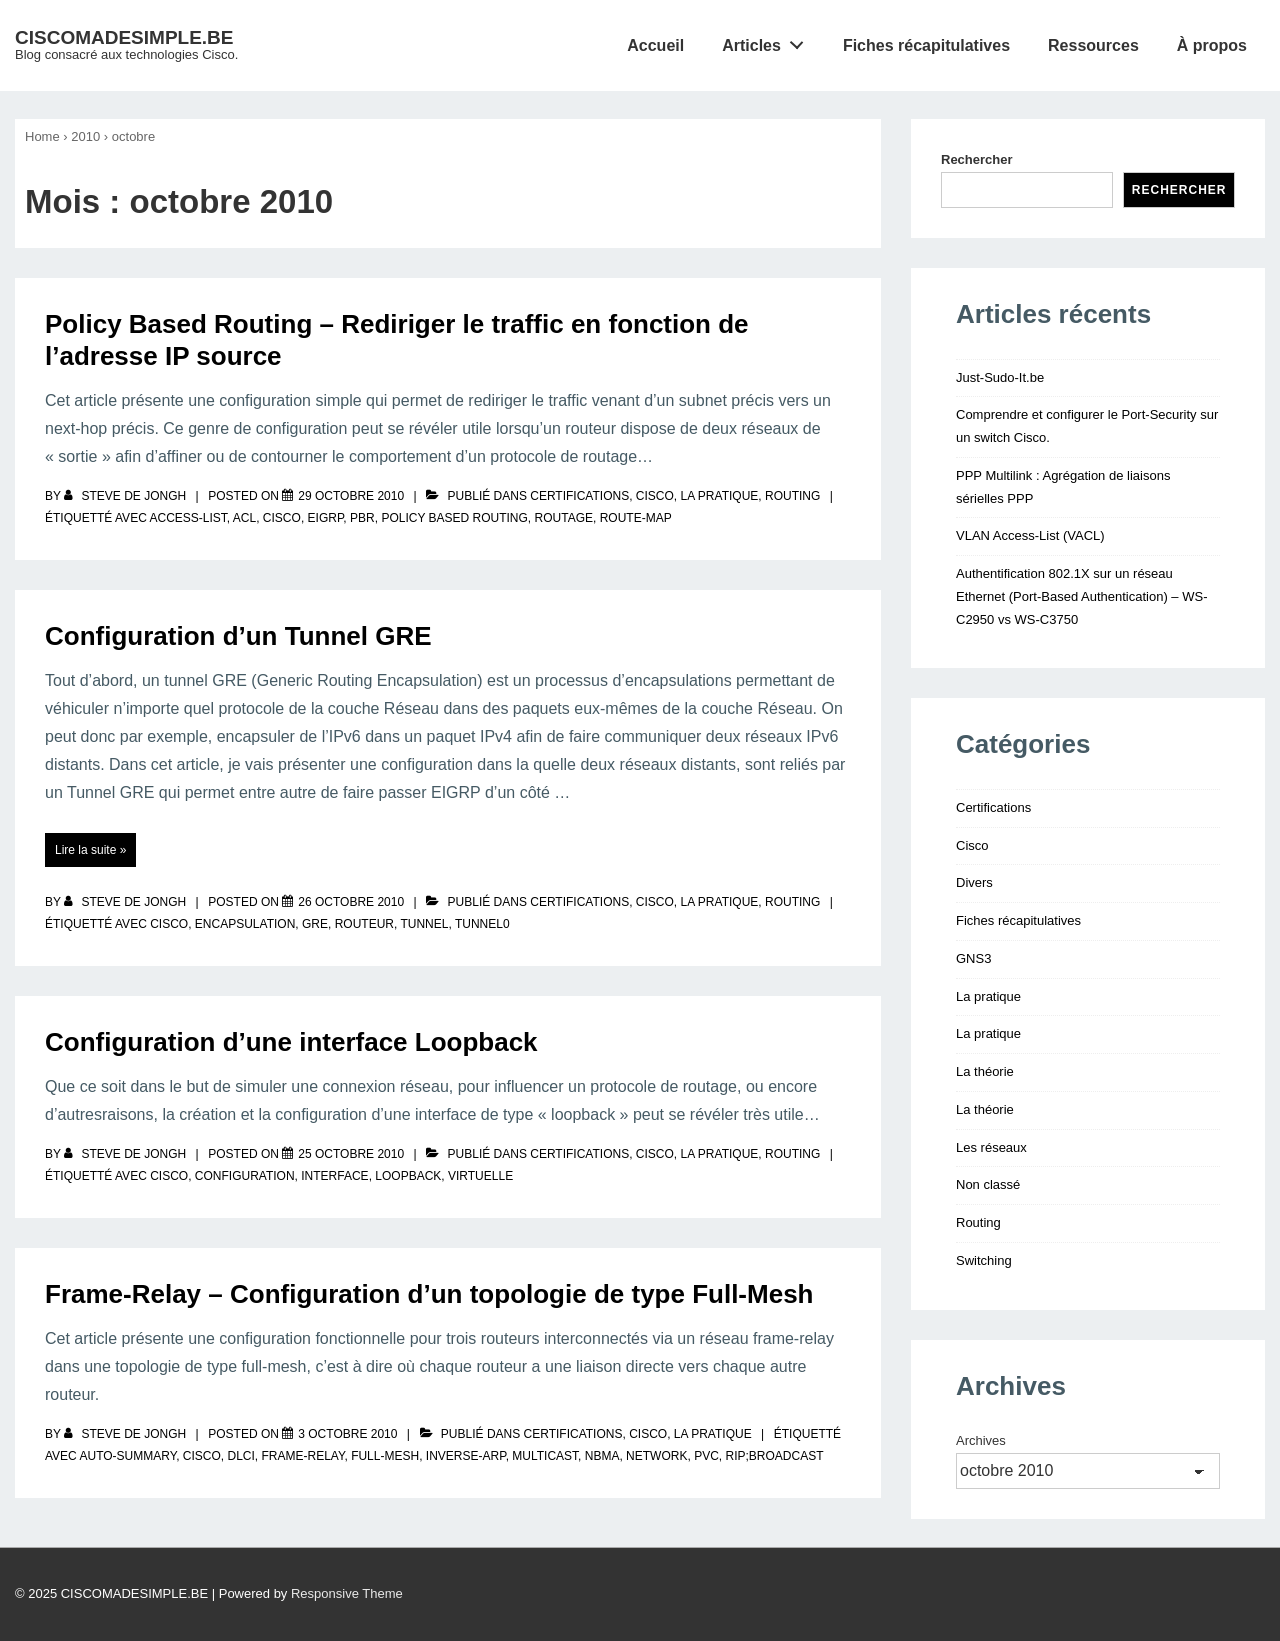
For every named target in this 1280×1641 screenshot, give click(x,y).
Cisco (655, 496)
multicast (545, 1456)
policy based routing (454, 518)
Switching (984, 1260)
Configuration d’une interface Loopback (291, 1042)
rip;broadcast (774, 1456)
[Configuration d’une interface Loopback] (351, 1154)
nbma (602, 1456)
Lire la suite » (90, 850)
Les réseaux (991, 1147)
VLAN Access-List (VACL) (1030, 535)
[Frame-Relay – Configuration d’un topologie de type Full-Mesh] (347, 1434)
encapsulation (245, 924)
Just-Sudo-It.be (1000, 377)
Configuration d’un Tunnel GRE (238, 636)
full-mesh (385, 1456)
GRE (315, 924)
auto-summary (127, 1456)
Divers (974, 882)
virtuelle (480, 1176)
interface (334, 1176)
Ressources (1093, 45)
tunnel (424, 924)
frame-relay (303, 1456)
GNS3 (973, 958)
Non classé (988, 1184)
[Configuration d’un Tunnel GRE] (351, 902)
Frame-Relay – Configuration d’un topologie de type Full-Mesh (429, 1294)
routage (564, 518)
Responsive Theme (347, 1593)
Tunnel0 (482, 924)
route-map (636, 518)
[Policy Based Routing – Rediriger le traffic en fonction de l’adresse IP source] (351, 496)
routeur (364, 924)
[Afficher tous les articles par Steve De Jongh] (126, 496)
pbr (362, 518)
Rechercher (977, 159)
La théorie (985, 1071)
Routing (792, 496)
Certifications (579, 496)
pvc (706, 1456)
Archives (981, 1440)
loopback (408, 1176)
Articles (768, 41)
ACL (244, 518)
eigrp (326, 518)
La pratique (720, 496)
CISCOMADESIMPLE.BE (124, 37)
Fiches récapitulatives (926, 45)
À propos (1212, 45)
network (656, 1456)
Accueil (655, 45)
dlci (241, 1456)
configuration (245, 1176)
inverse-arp (466, 1456)
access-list (187, 518)
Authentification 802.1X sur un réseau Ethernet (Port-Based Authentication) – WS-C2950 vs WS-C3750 (1081, 596)
